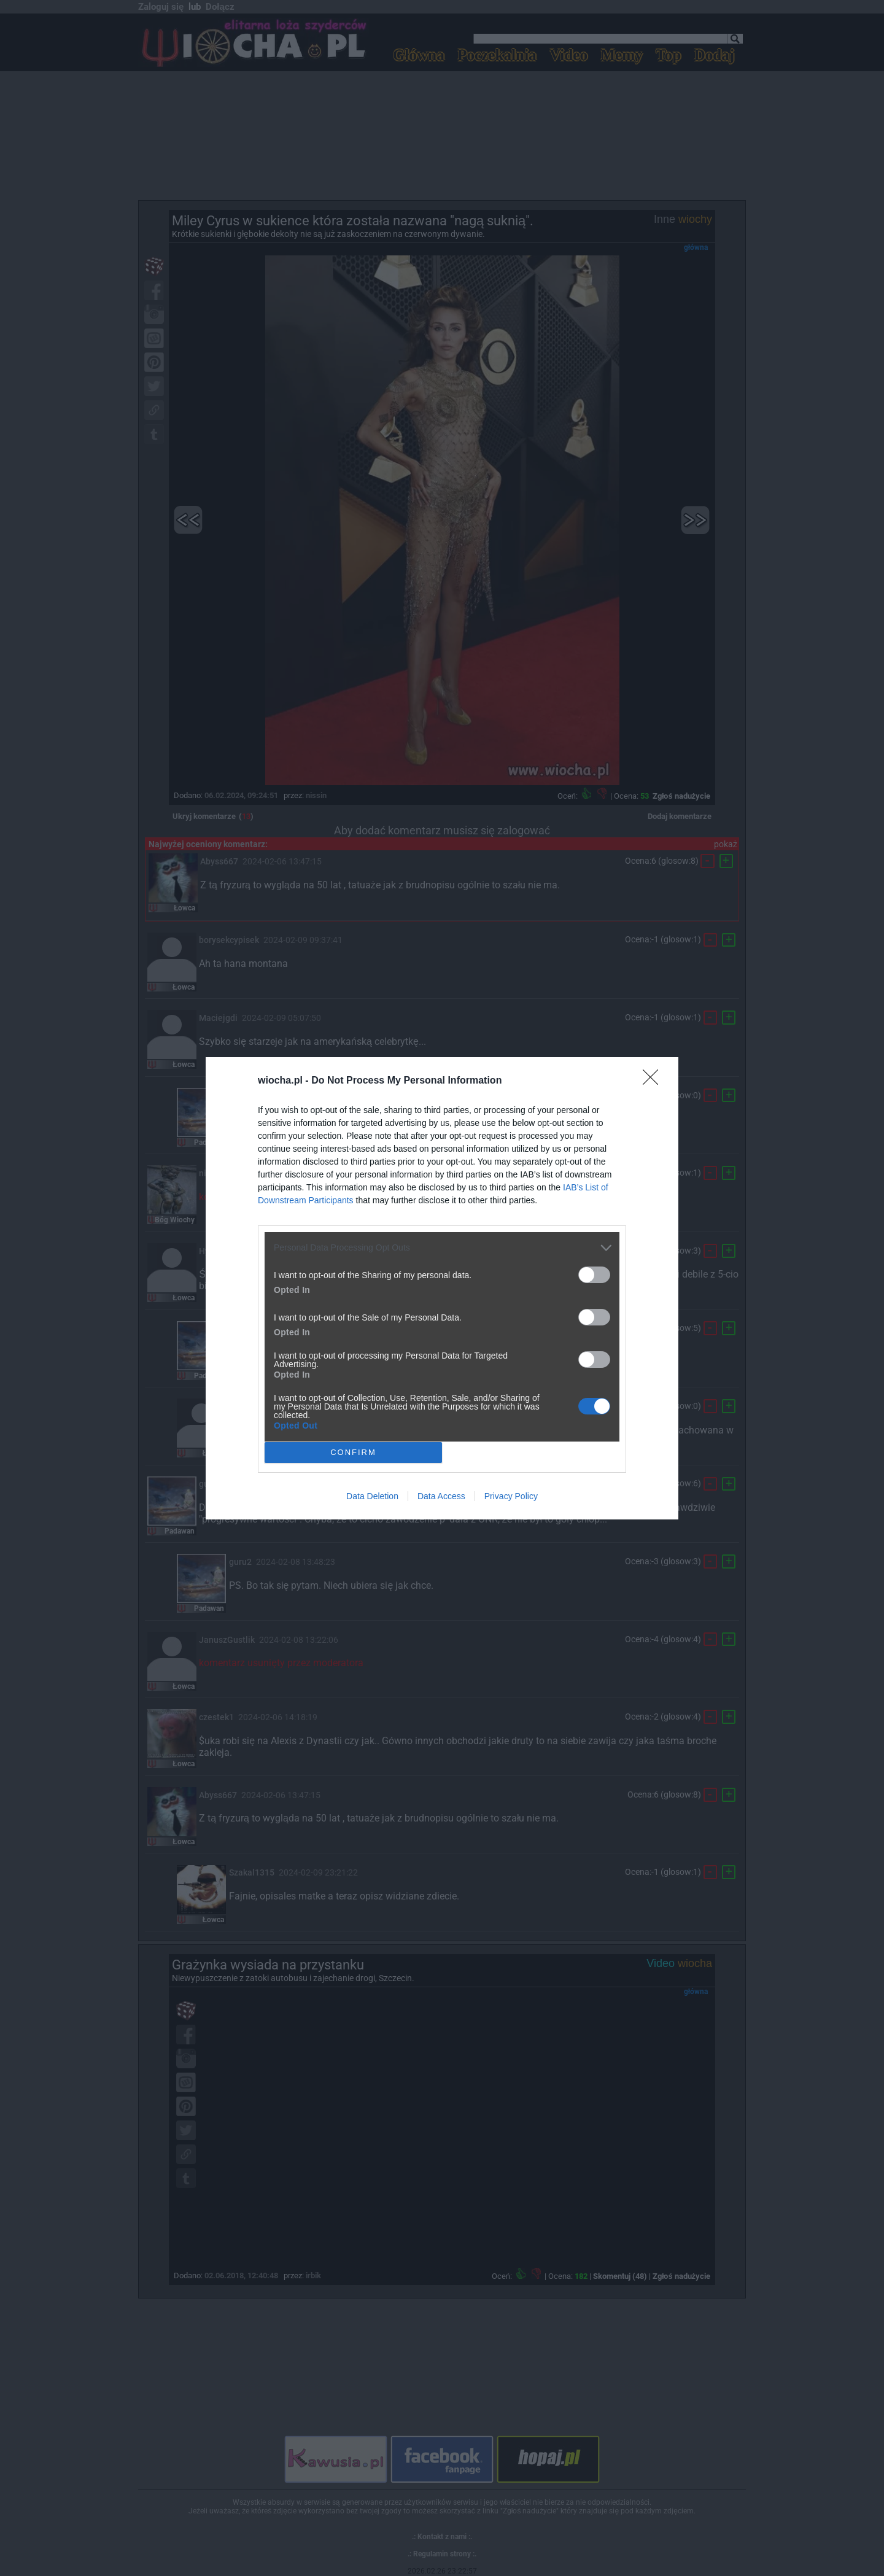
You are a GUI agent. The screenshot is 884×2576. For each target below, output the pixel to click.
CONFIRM (353, 1452)
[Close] (654, 1081)
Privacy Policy (511, 1496)
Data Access (441, 1496)
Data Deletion (372, 1496)
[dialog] (442, 1288)
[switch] (594, 1275)
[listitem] (442, 1247)
